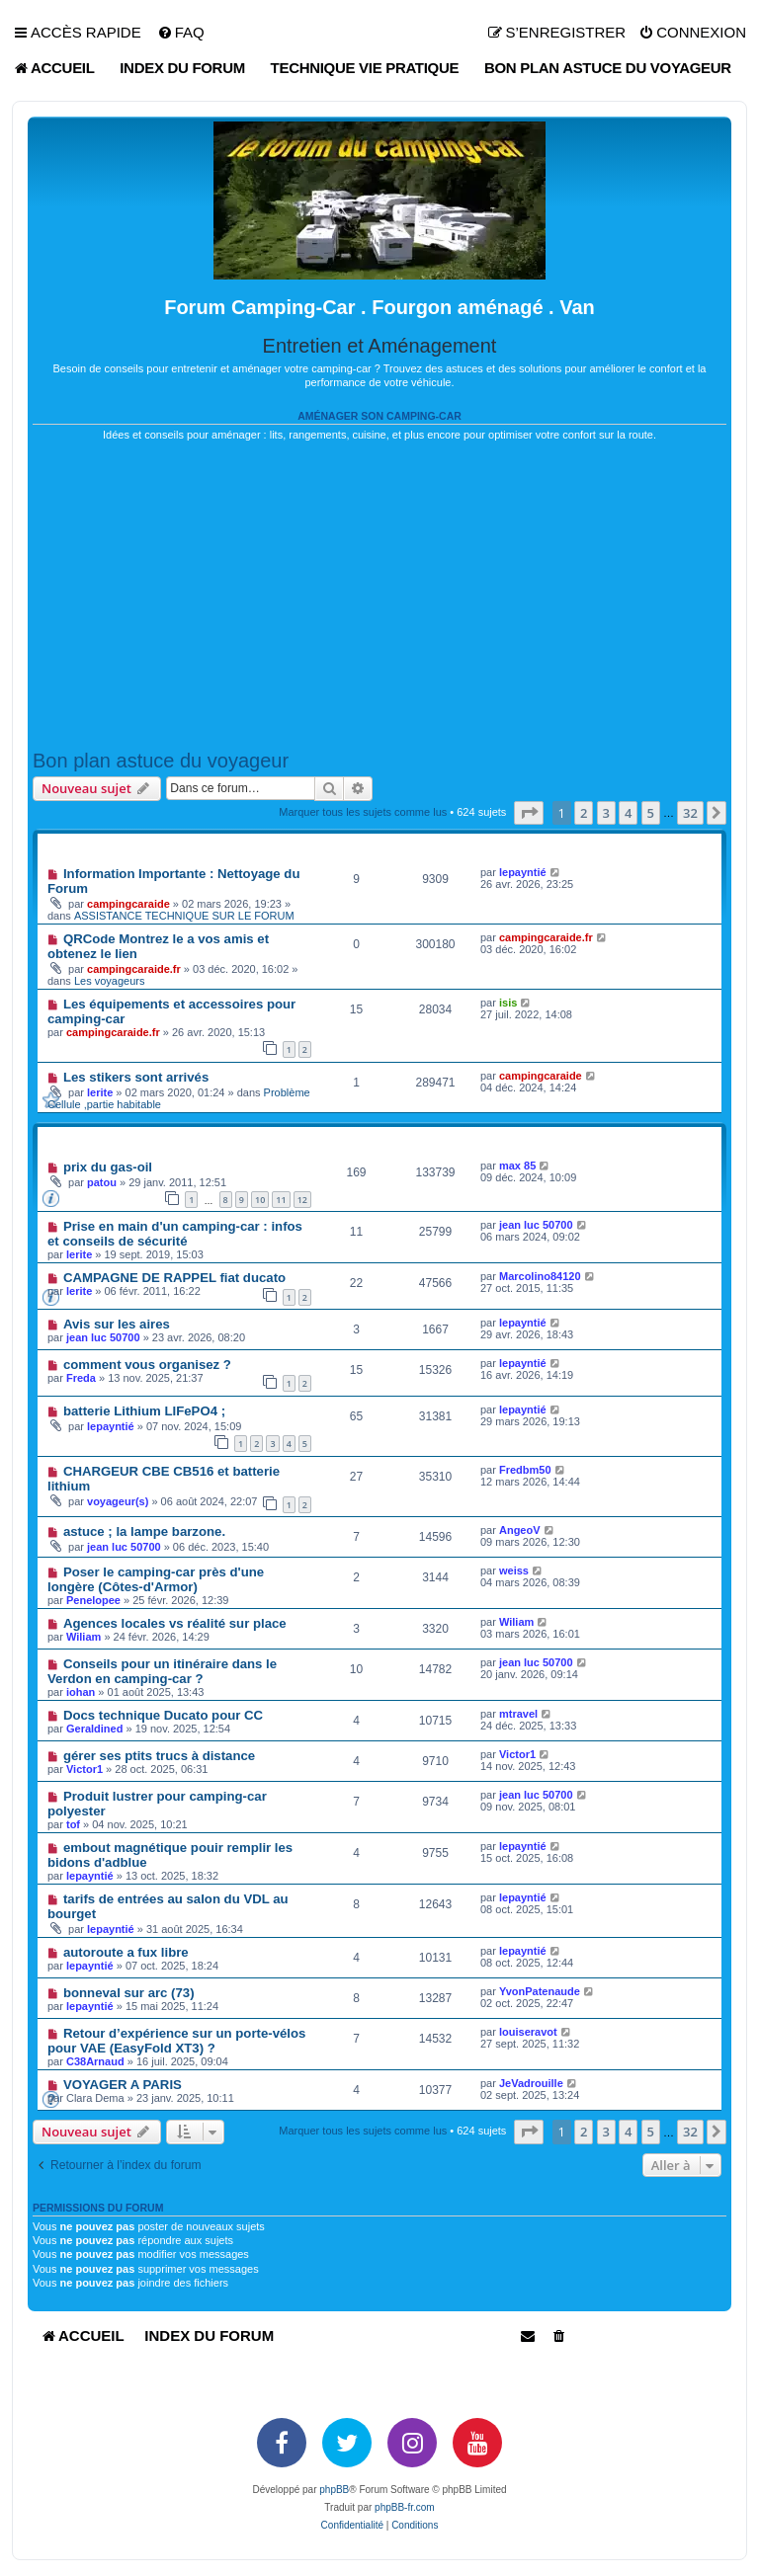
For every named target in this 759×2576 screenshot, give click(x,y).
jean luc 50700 (536, 1225)
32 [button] (690, 813)
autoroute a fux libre (126, 1952)
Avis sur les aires (116, 1324)
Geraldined (94, 1728)
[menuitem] (181, 32)
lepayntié (523, 872)
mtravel (518, 1714)
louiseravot (528, 2032)
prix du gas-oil (107, 1167)
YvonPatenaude (539, 1991)
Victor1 (84, 1769)
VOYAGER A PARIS (122, 2084)
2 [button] (583, 813)
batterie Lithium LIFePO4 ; (144, 1411)
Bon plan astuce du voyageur (161, 760)
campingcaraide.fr (134, 969)
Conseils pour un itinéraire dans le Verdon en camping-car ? (162, 1671)
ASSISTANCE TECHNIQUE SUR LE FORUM (184, 916)
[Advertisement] (379, 595)
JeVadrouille (531, 2083)
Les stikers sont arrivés (136, 1077)
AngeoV (520, 1530)
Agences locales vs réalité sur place (175, 1623)
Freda (81, 1378)
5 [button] (650, 813)
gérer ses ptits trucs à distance (159, 1755)
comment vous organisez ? (147, 1364)
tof (73, 1824)
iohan (80, 1692)
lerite (100, 1092)
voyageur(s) (117, 1501)
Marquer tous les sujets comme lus (363, 812)
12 (302, 1199)
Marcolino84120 (540, 1276)
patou (102, 1182)
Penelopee (93, 1600)
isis (508, 1002)
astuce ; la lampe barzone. (144, 1531)
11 (281, 1199)
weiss (514, 1570)
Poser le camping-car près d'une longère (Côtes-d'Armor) (155, 1579)
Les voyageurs (109, 981)
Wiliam (83, 1637)
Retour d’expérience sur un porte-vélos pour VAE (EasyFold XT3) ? (176, 2040)
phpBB (334, 2489)
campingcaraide (128, 904)
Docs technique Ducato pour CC (163, 1715)
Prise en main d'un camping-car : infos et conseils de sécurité (174, 1233)
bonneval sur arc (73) (129, 1992)
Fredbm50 (525, 1470)
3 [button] (606, 813)
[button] (529, 813)
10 (260, 1199)
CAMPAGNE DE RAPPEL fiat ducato (174, 1277)
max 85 (517, 1165)
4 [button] (628, 813)
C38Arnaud (95, 2061)
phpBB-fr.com (405, 2507)
